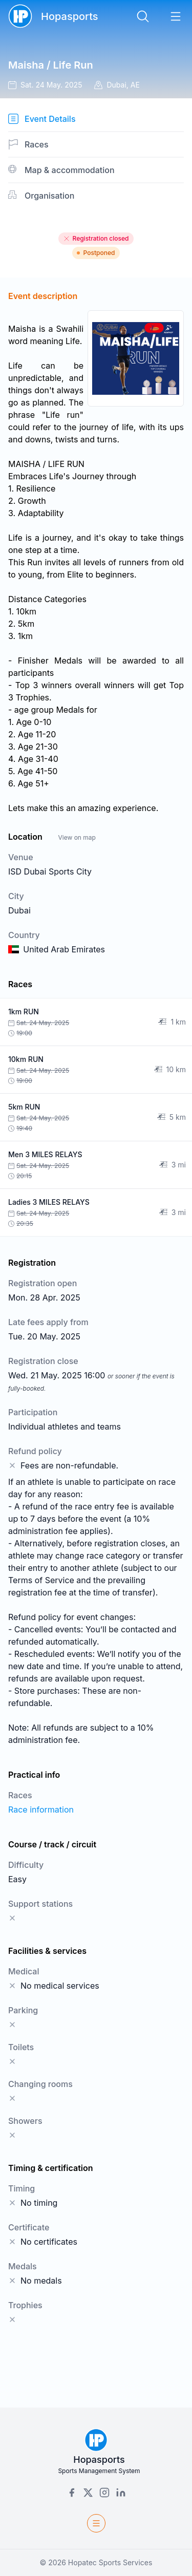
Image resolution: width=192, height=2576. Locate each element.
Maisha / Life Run (50, 65)
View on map (76, 837)
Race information (41, 1809)
